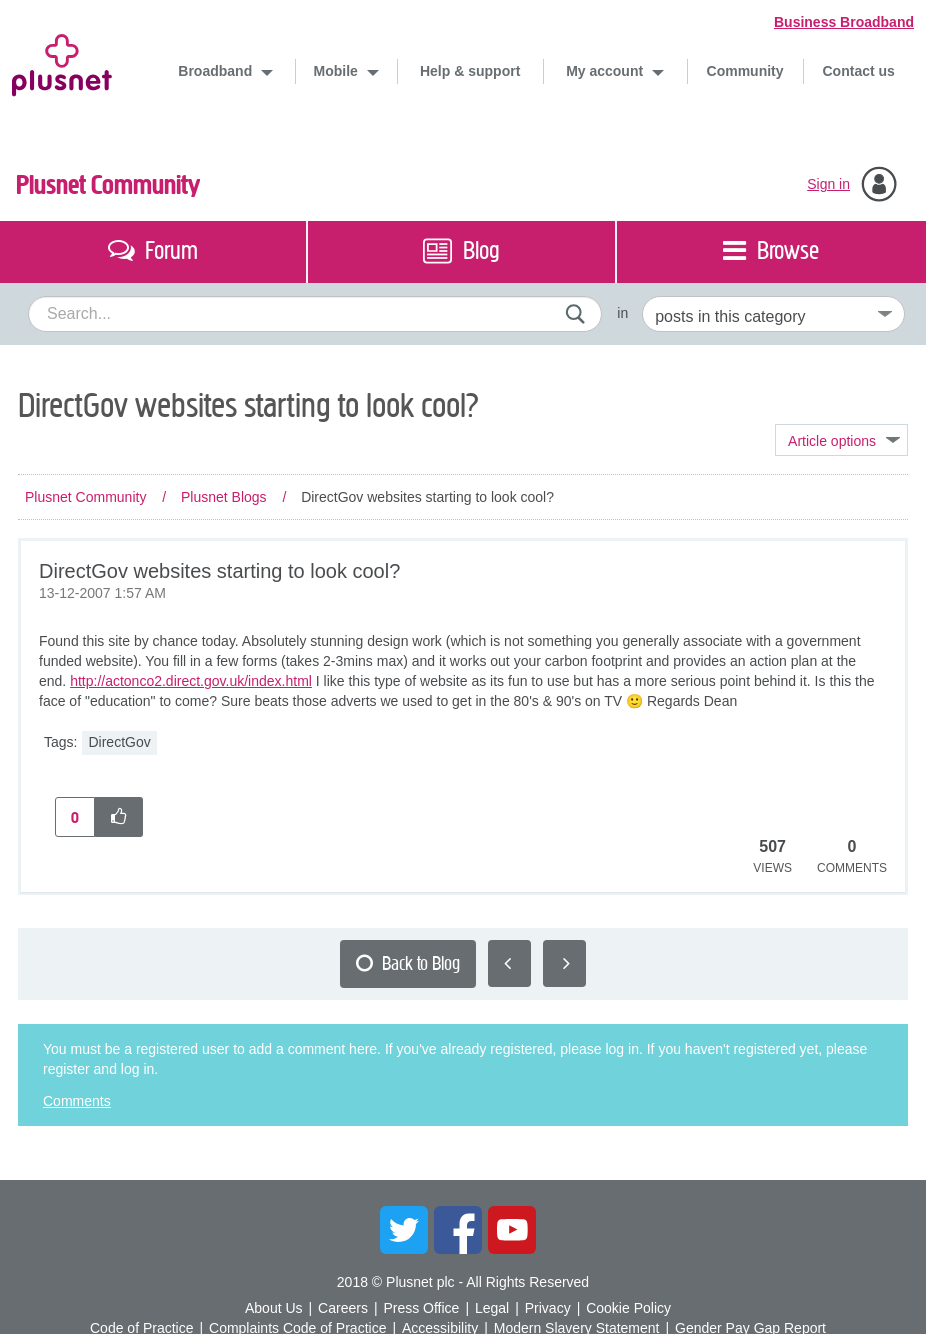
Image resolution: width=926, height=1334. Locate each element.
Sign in (828, 184)
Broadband (217, 71)
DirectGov (119, 742)
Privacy (548, 1308)
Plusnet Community (108, 185)
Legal (492, 1308)
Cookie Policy (628, 1308)
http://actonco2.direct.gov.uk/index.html (191, 681)
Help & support (470, 71)
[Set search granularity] (773, 314)
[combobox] (315, 314)
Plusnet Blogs (224, 497)
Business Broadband (844, 22)
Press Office (421, 1308)
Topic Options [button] (841, 440)
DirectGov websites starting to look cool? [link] (427, 497)
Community (745, 71)
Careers (343, 1308)
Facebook (458, 1230)
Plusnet (62, 61)
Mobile (338, 71)
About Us (274, 1308)
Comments (77, 1101)
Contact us (859, 71)
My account (606, 71)
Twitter (404, 1230)
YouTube (512, 1230)
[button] (119, 817)
